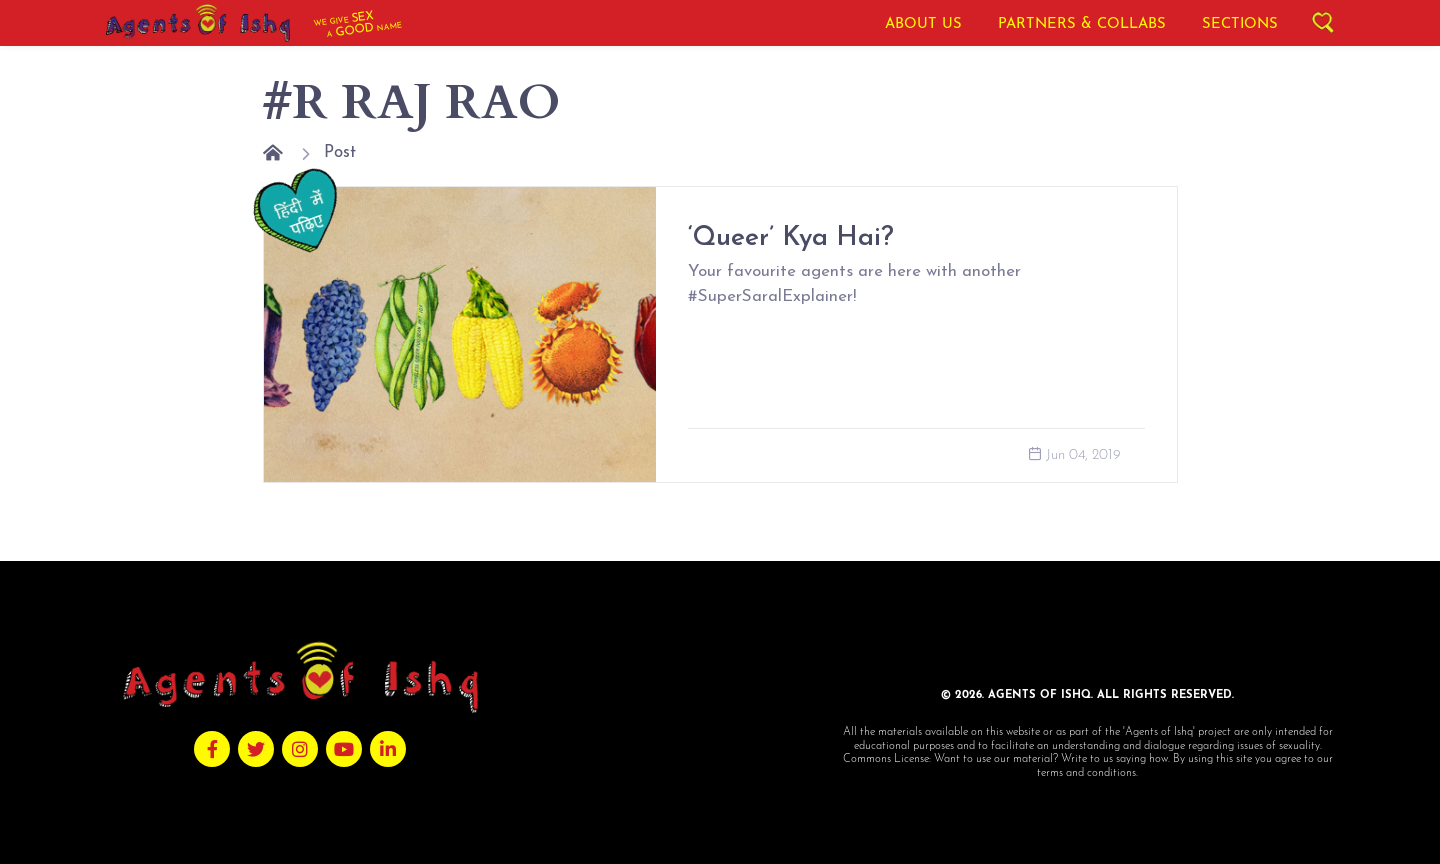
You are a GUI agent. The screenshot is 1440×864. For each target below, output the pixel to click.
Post (340, 152)
